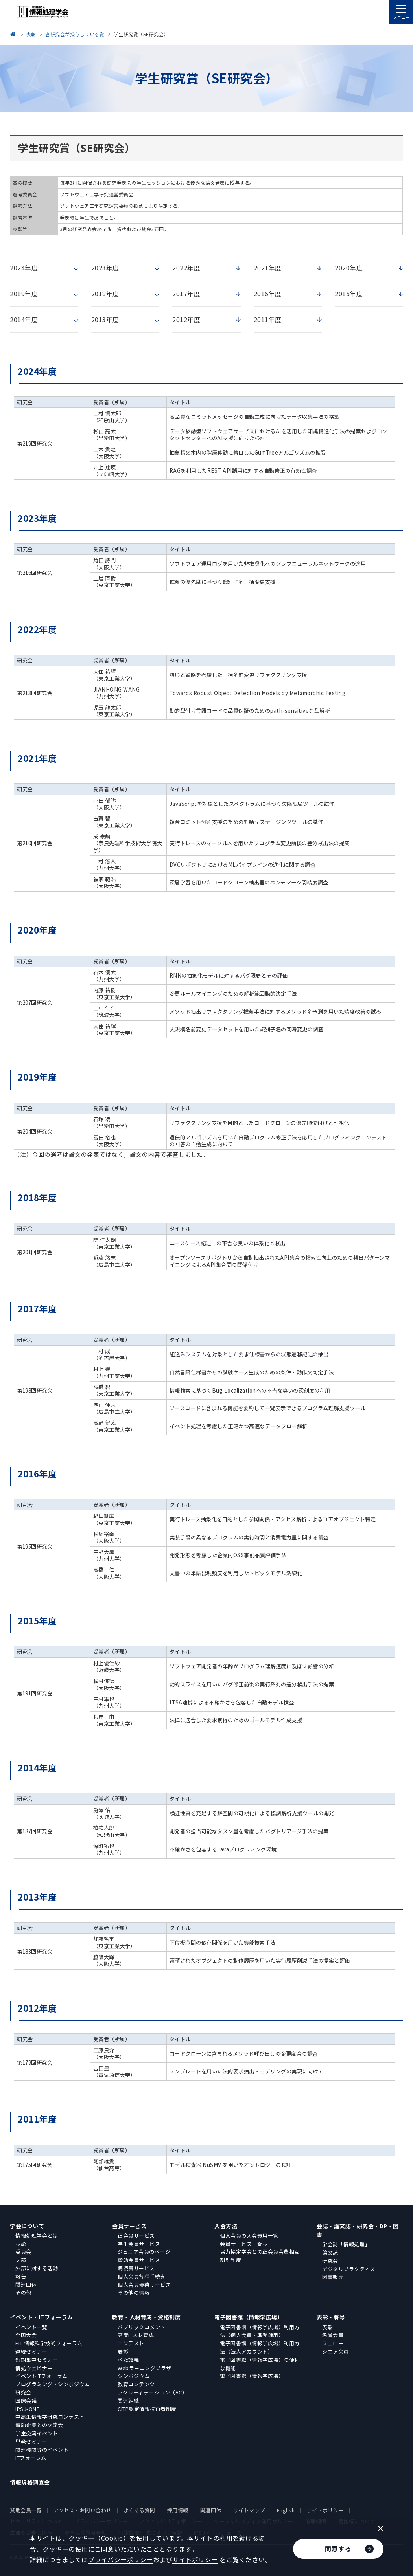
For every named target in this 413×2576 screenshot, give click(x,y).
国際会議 (26, 2400)
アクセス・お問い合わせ (82, 2510)
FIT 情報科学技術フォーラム (49, 2343)
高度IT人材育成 (136, 2335)
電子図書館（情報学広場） (248, 2317)
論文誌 (330, 2252)
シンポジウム (133, 2376)
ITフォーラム (30, 2457)
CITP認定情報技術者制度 (147, 2409)
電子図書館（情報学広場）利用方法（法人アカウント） (260, 2347)
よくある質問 (139, 2510)
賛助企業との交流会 (39, 2425)
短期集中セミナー (36, 2359)
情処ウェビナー (34, 2368)
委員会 (23, 2251)
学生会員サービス (139, 2244)
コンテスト (131, 2343)
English (286, 2510)
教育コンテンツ (136, 2384)
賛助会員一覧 (26, 2510)
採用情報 (177, 2510)
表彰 (20, 2244)
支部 (20, 2260)
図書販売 (332, 2277)
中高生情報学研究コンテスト (50, 2416)
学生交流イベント (36, 2433)
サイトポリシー (325, 2510)
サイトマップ (249, 2510)
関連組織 (128, 2400)
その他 (23, 2292)
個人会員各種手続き (142, 2276)
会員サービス (129, 2226)
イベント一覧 (31, 2327)
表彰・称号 (331, 2317)
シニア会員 (335, 2351)
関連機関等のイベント (41, 2449)
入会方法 (225, 2226)
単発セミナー (31, 2441)
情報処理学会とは (36, 2235)
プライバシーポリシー (120, 2559)
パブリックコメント (142, 2327)
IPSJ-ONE (27, 2409)
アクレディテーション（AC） (152, 2392)
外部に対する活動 (36, 2268)
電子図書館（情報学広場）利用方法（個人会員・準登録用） (260, 2331)
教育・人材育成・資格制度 (146, 2317)
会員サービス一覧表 (244, 2244)
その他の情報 (133, 2292)
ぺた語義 (128, 2359)
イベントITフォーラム (41, 2376)
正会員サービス (136, 2235)
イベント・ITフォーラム (41, 2317)
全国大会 (26, 2335)
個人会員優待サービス (144, 2284)
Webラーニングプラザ (144, 2368)
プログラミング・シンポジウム (52, 2384)
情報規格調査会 (30, 2482)
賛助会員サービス (139, 2260)
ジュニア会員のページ (144, 2251)
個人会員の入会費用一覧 (249, 2235)
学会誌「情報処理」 (346, 2244)
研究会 (330, 2260)
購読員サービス (136, 2268)
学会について (27, 2226)
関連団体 (26, 2284)
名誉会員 (332, 2335)
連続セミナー (31, 2351)
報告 (20, 2276)
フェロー (332, 2343)
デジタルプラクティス (348, 2269)
